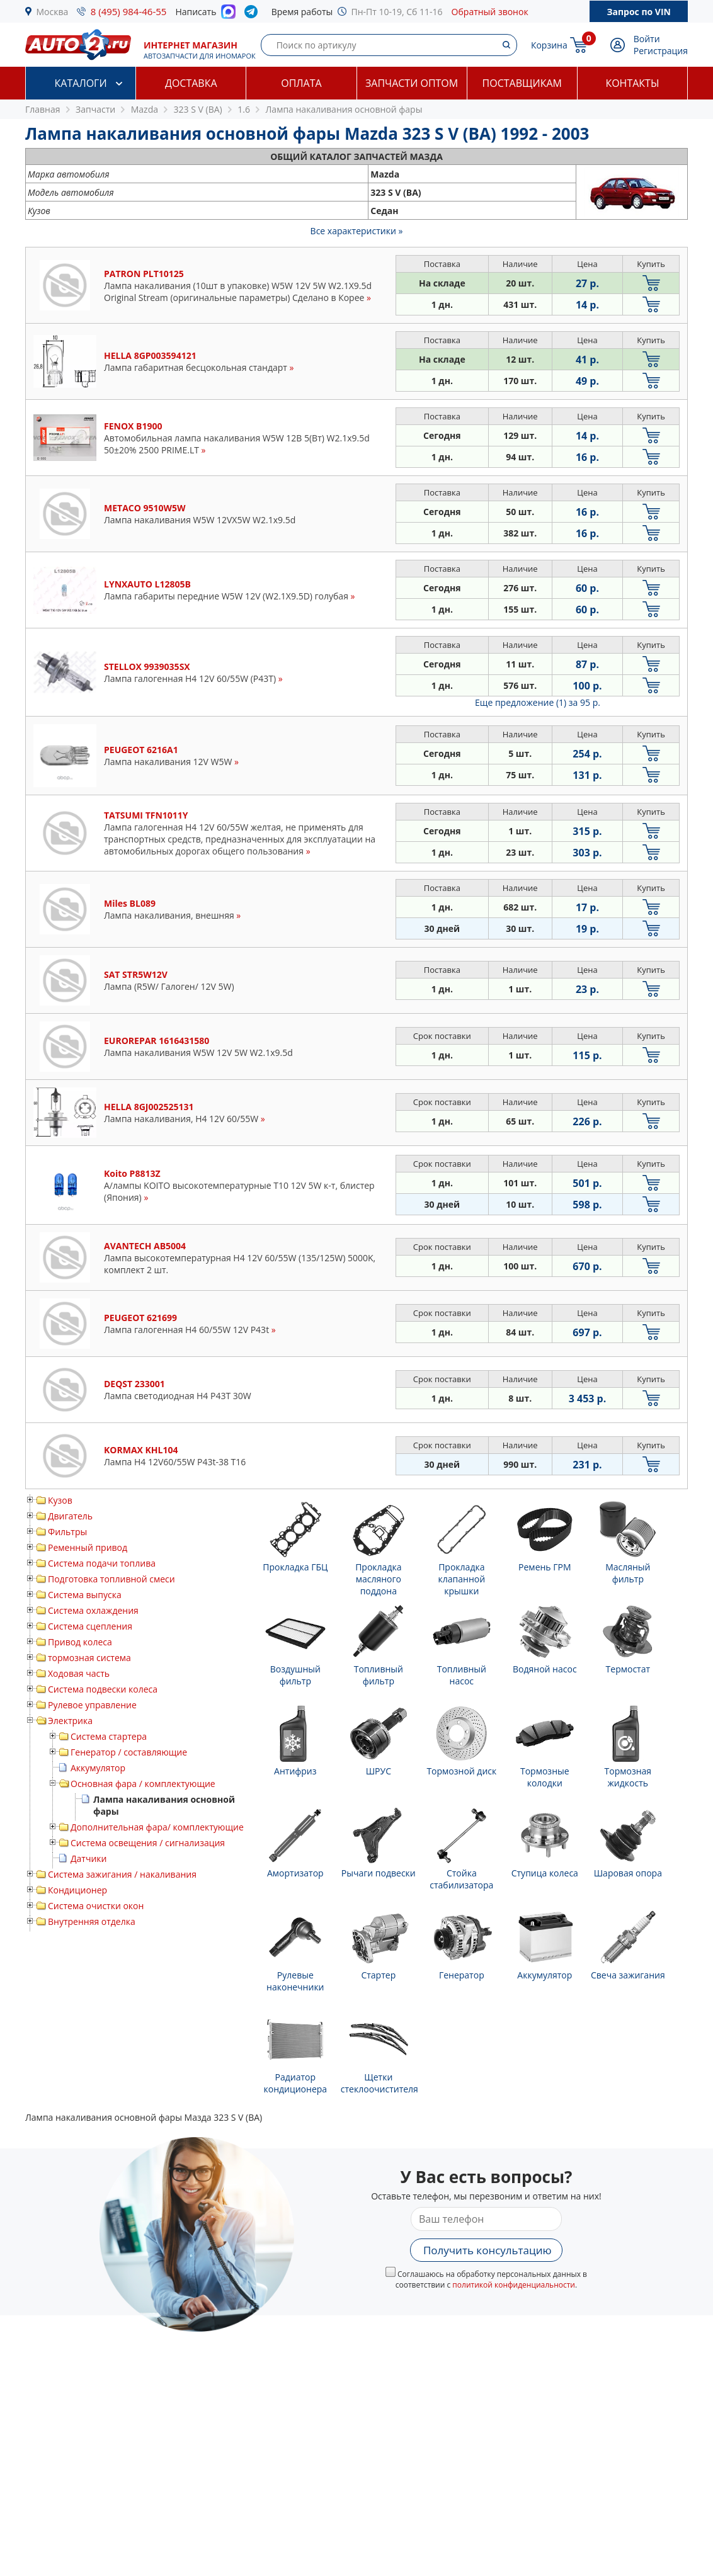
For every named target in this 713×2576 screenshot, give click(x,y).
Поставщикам (522, 83)
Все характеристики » (357, 231)
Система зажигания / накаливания (122, 1874)
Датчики (88, 1858)
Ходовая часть (79, 1673)
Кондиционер (77, 1890)
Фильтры (67, 1532)
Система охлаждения (93, 1610)
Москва (53, 12)
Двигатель (70, 1516)
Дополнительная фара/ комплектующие (157, 1827)
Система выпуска (85, 1595)
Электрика (70, 1721)
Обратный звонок (490, 12)
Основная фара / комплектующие (143, 1784)
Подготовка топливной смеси (111, 1579)
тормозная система (89, 1658)
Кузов (60, 1500)
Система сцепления (90, 1626)
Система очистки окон (96, 1906)
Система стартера (109, 1736)
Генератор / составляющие (129, 1752)
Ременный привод (87, 1547)
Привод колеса (80, 1642)
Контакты (632, 83)
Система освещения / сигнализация (148, 1843)
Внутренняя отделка (91, 1921)
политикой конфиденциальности (513, 2284)
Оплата (301, 83)
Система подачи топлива (102, 1563)
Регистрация (661, 51)
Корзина (549, 45)
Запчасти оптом (411, 83)
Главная (42, 109)
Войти (647, 39)
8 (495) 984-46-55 (129, 11)
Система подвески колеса (102, 1689)
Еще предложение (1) (537, 702)
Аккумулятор (98, 1768)
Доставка (191, 83)
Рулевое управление (92, 1705)
